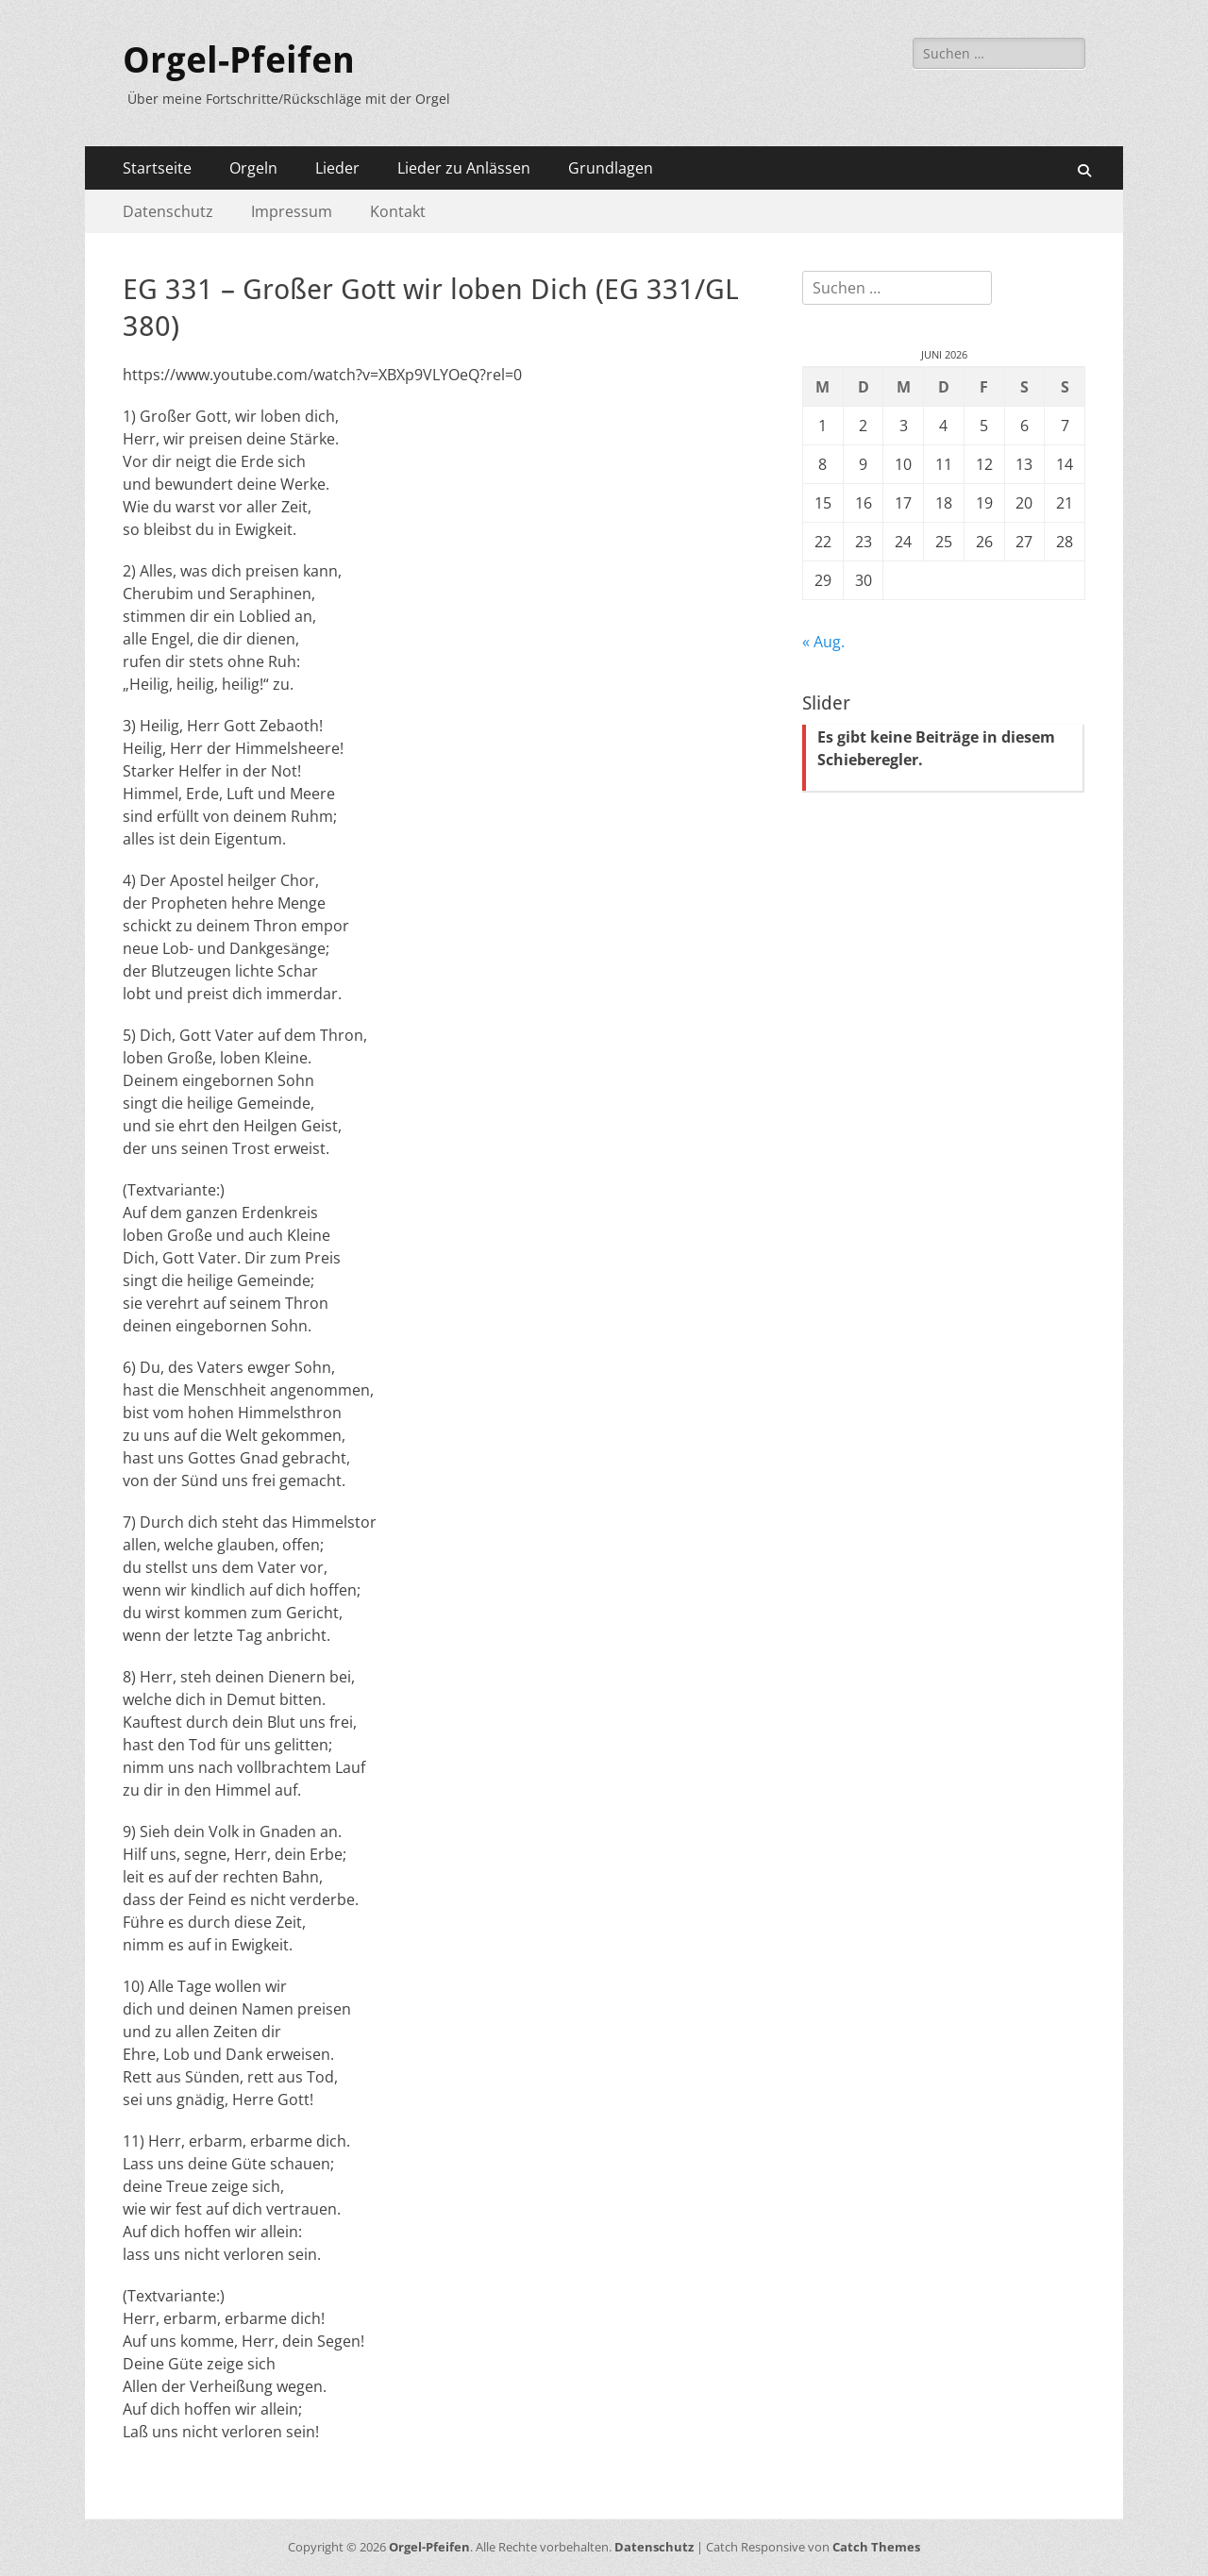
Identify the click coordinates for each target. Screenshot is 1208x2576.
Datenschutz (168, 211)
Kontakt (398, 211)
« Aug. (823, 641)
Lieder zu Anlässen (463, 168)
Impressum (291, 211)
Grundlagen (610, 168)
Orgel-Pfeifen (239, 60)
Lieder (337, 168)
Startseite (157, 168)
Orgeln (253, 168)
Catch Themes (876, 2546)
